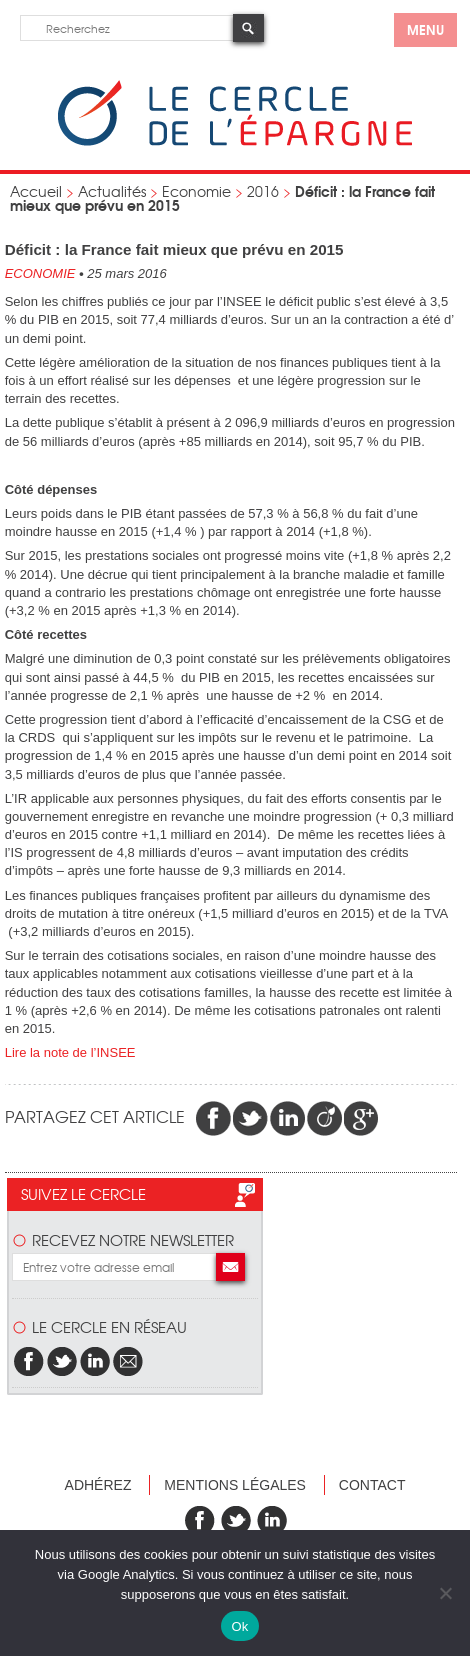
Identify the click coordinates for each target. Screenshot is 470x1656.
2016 (263, 191)
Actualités (112, 191)
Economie (196, 191)
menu (425, 29)
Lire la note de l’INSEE (70, 1052)
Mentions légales (235, 1485)
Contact (372, 1485)
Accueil (36, 191)
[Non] (445, 1593)
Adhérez (98, 1485)
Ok (239, 1626)
